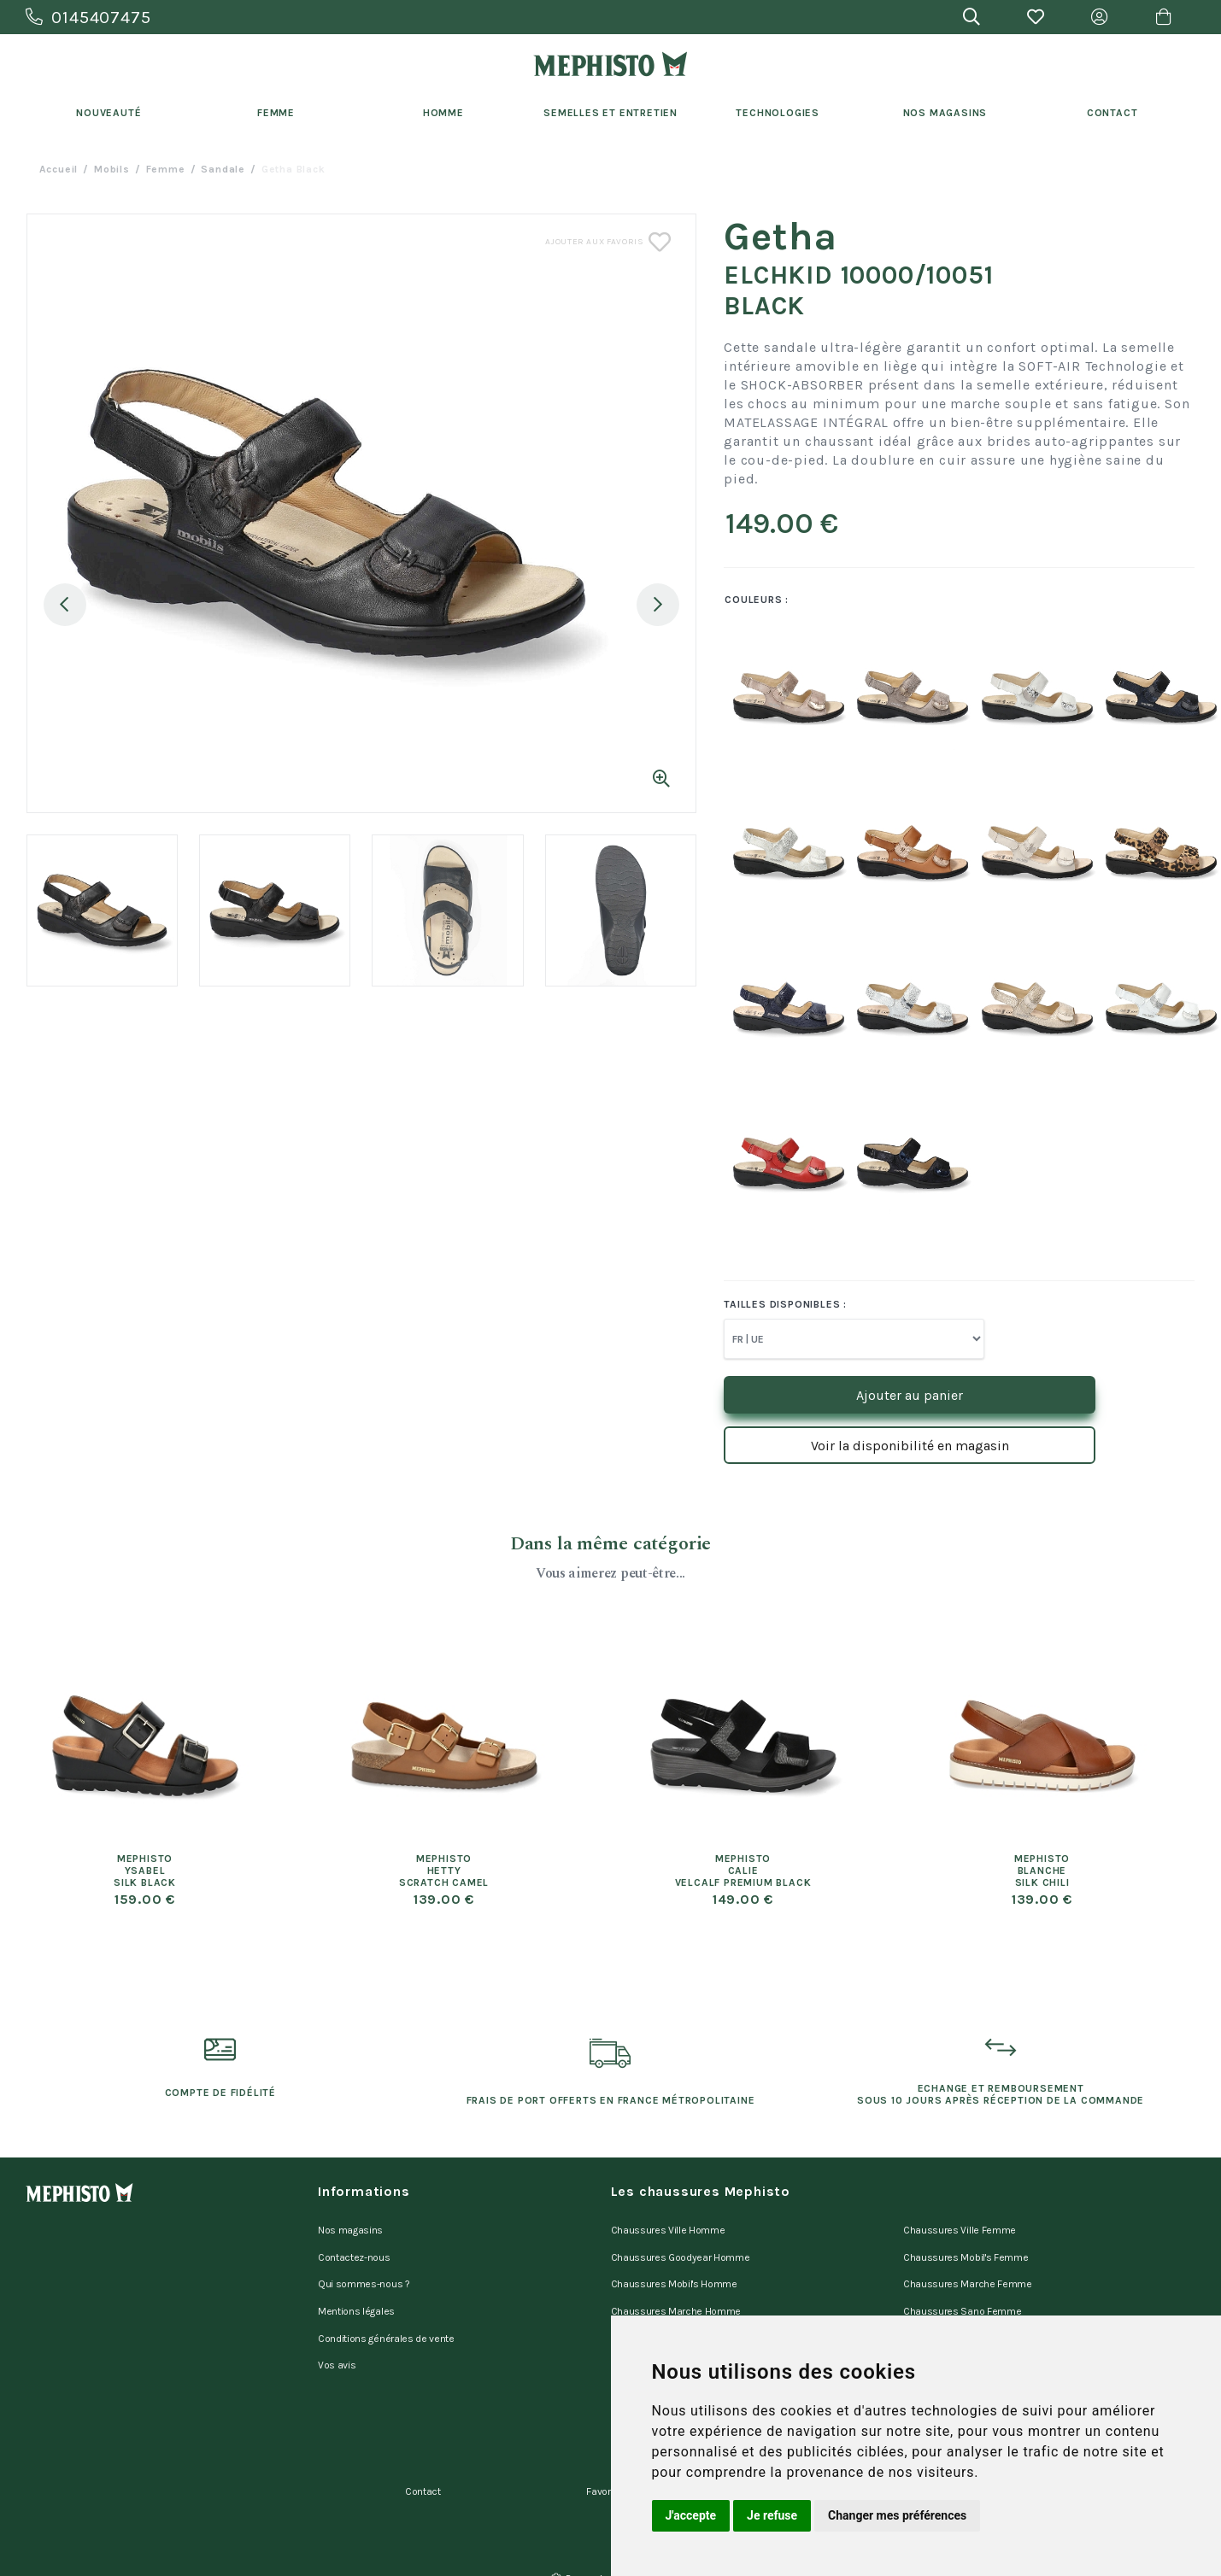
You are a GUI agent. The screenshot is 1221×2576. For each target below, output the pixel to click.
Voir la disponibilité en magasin (910, 1445)
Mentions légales (356, 2294)
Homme (443, 113)
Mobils (112, 169)
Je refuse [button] (772, 2515)
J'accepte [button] (691, 2515)
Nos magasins (350, 2228)
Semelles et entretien (610, 113)
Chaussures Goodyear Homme (680, 2250)
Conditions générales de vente (386, 2316)
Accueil (59, 169)
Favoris (602, 2452)
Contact (1112, 113)
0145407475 (88, 17)
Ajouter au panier (909, 1395)
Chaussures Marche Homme (676, 2294)
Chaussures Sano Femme (962, 2294)
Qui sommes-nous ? (364, 2272)
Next (658, 604)
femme (165, 169)
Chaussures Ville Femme (959, 2228)
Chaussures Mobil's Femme (965, 2250)
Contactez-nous (354, 2250)
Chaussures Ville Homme (668, 2228)
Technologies (777, 113)
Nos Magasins (945, 113)
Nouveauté (108, 113)
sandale (223, 169)
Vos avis (336, 2339)
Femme (276, 113)
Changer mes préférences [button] (897, 2515)
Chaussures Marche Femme (967, 2272)
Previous (65, 604)
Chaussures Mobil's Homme (674, 2272)
